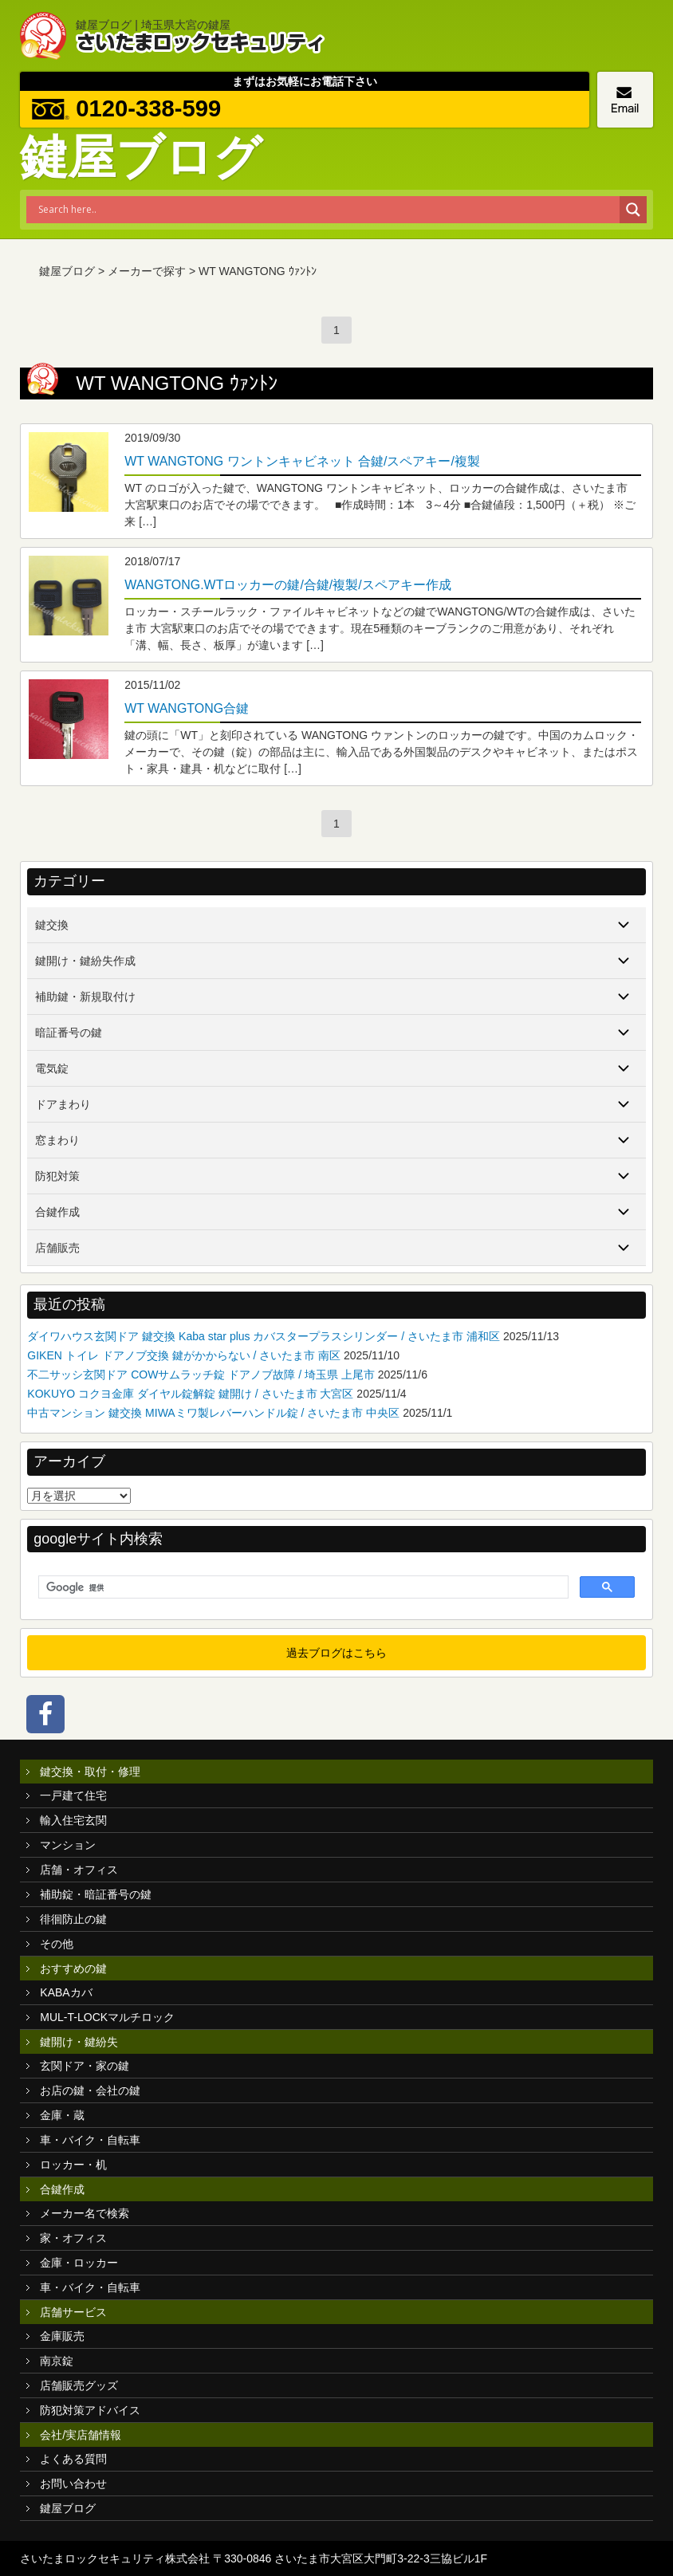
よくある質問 (73, 2458)
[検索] (301, 1587)
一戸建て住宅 (73, 1795)
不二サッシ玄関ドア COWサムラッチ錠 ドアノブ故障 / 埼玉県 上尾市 (201, 1374)
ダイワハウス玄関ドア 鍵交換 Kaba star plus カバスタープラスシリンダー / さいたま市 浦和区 (263, 1336)
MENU (641, 32)
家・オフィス (73, 2238)
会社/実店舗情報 (80, 2435)
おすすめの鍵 (73, 1968)
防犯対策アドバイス (90, 2410)
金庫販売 (62, 2336)
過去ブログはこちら (336, 1652)
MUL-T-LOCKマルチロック (107, 2017)
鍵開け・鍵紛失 (79, 2041)
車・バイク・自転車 (90, 2140)
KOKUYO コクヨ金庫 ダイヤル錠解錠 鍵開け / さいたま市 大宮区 (190, 1393)
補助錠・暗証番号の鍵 (96, 1894)
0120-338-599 (151, 109)
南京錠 (56, 2360)
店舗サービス (73, 2312)
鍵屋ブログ (68, 2508)
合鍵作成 (62, 2189)
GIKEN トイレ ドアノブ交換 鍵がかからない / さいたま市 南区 (183, 1355)
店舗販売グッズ (79, 2385)
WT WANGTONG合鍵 (186, 708)
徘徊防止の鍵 (73, 1919)
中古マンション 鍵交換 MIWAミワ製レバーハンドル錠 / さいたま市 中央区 (213, 1412)
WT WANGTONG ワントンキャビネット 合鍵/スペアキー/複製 (302, 461)
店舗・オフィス (79, 1869)
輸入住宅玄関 (73, 1820)
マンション (68, 1845)
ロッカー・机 (73, 2164)
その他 (56, 1943)
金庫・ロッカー (79, 2262)
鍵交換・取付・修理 (90, 1771)
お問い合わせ (73, 2483)
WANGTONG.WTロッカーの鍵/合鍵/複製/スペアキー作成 (287, 585)
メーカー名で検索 (84, 2213)
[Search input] (326, 209)
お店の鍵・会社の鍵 (90, 2090)
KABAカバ (66, 1992)
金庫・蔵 (62, 2115)
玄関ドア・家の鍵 (84, 2065)
